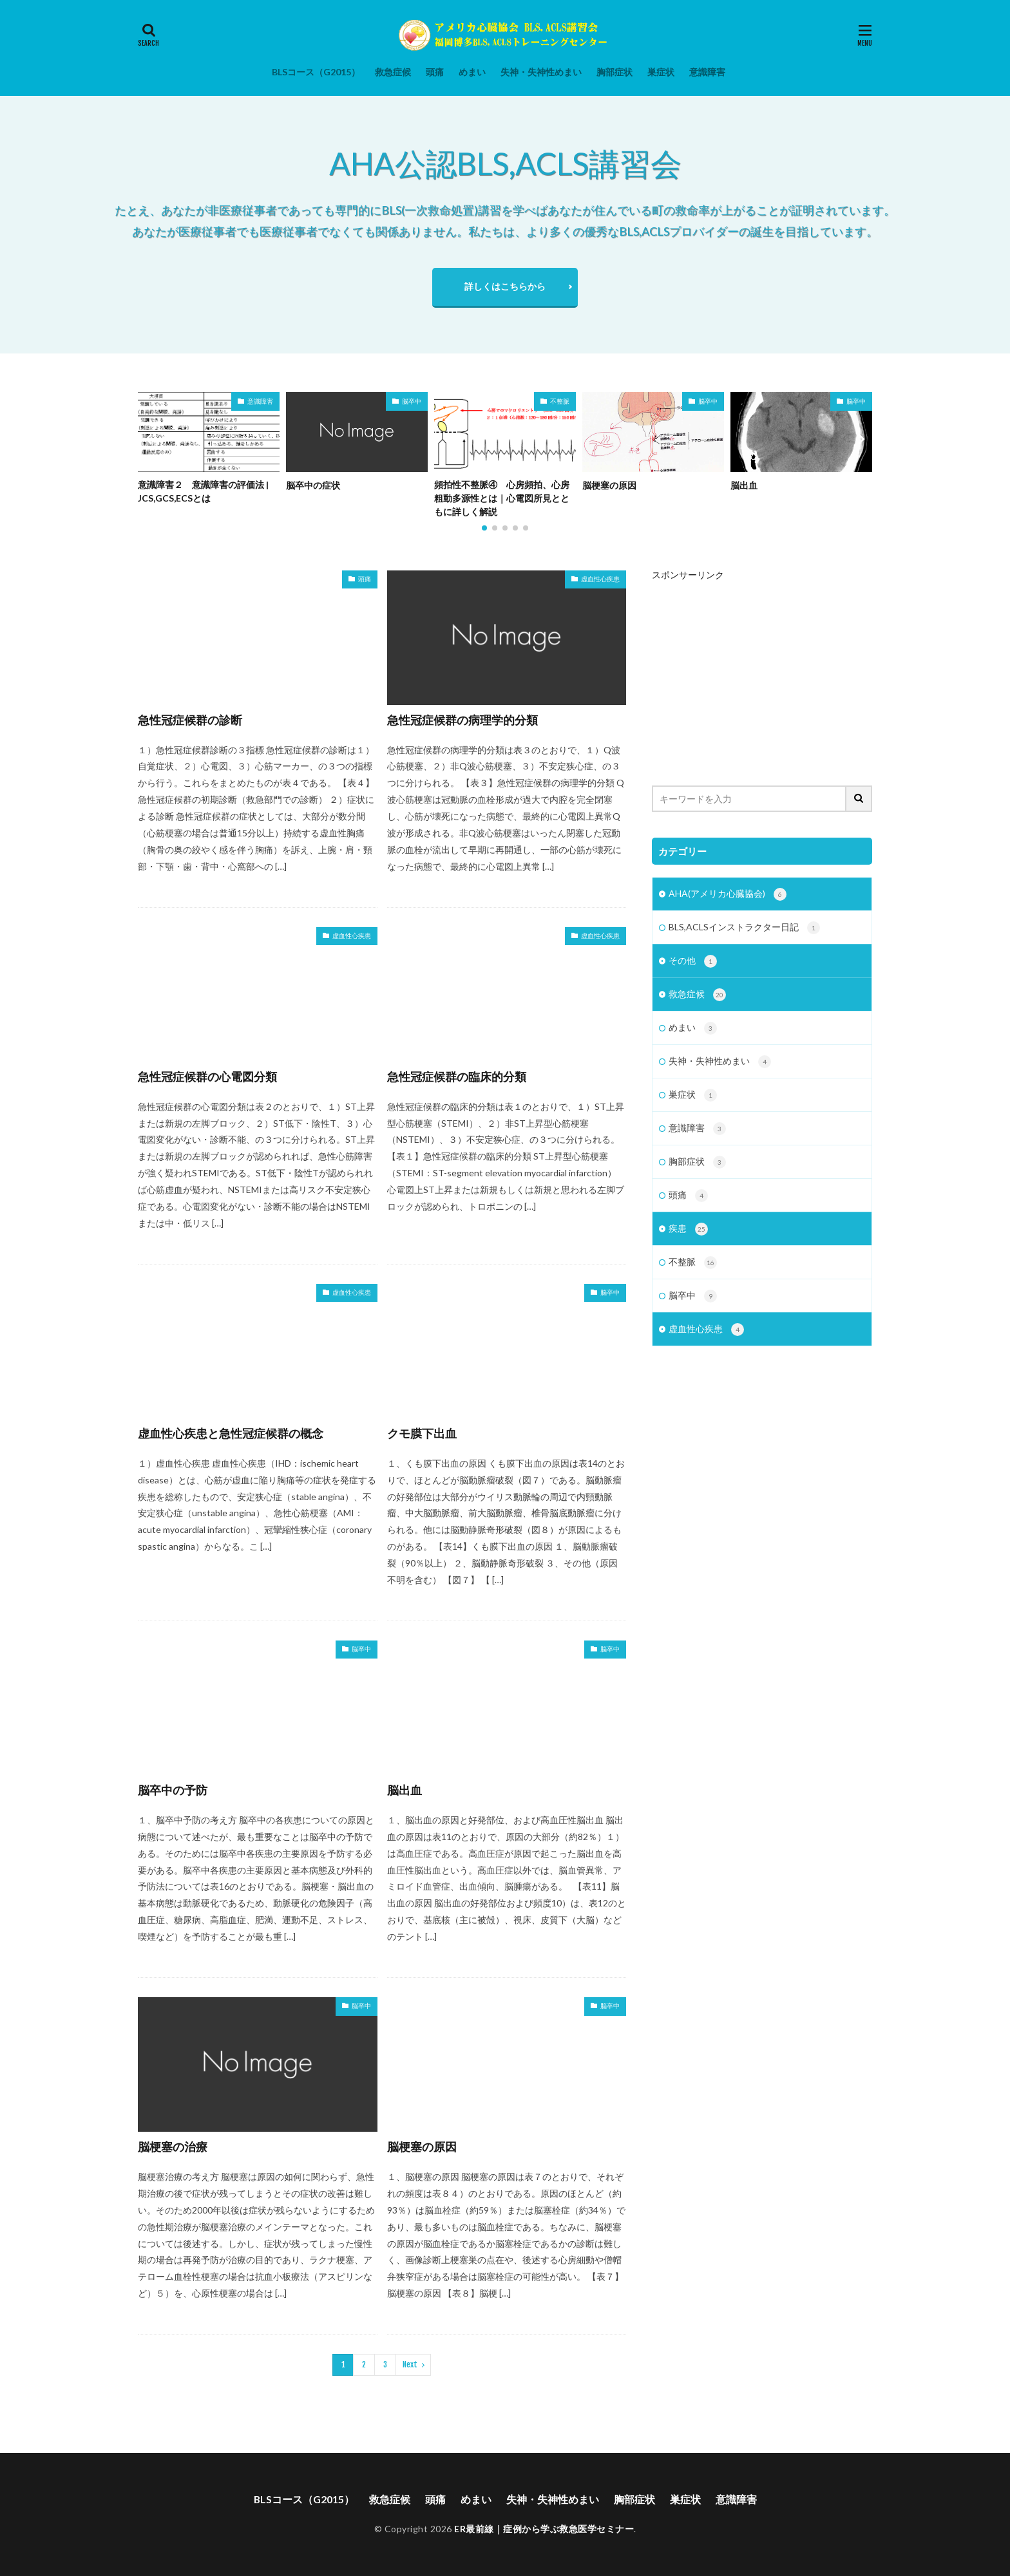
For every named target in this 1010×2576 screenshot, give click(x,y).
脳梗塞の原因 (609, 485)
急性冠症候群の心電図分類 (207, 1076)
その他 (693, 963)
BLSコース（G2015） (316, 71)
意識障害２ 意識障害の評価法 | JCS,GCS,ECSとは (203, 492)
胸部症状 (614, 71)
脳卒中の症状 (313, 485)
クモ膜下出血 (422, 1433)
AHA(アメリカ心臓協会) (727, 894)
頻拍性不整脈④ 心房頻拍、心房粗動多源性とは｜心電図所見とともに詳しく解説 (501, 499)
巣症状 (660, 71)
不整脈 (559, 401)
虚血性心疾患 (600, 579)
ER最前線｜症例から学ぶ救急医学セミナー (544, 2528)
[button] (151, 439)
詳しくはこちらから (505, 286)
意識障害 (707, 71)
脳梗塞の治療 (172, 2146)
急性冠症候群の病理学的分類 (462, 720)
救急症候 (393, 71)
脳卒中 (411, 401)
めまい (472, 71)
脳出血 (744, 485)
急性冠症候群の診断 (190, 720)
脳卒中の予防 (172, 1790)
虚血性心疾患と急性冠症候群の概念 (230, 1433)
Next (410, 2364)
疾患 (688, 1236)
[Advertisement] (762, 669)
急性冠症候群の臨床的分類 (456, 1076)
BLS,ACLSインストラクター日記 (744, 929)
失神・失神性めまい (541, 71)
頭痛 (435, 71)
